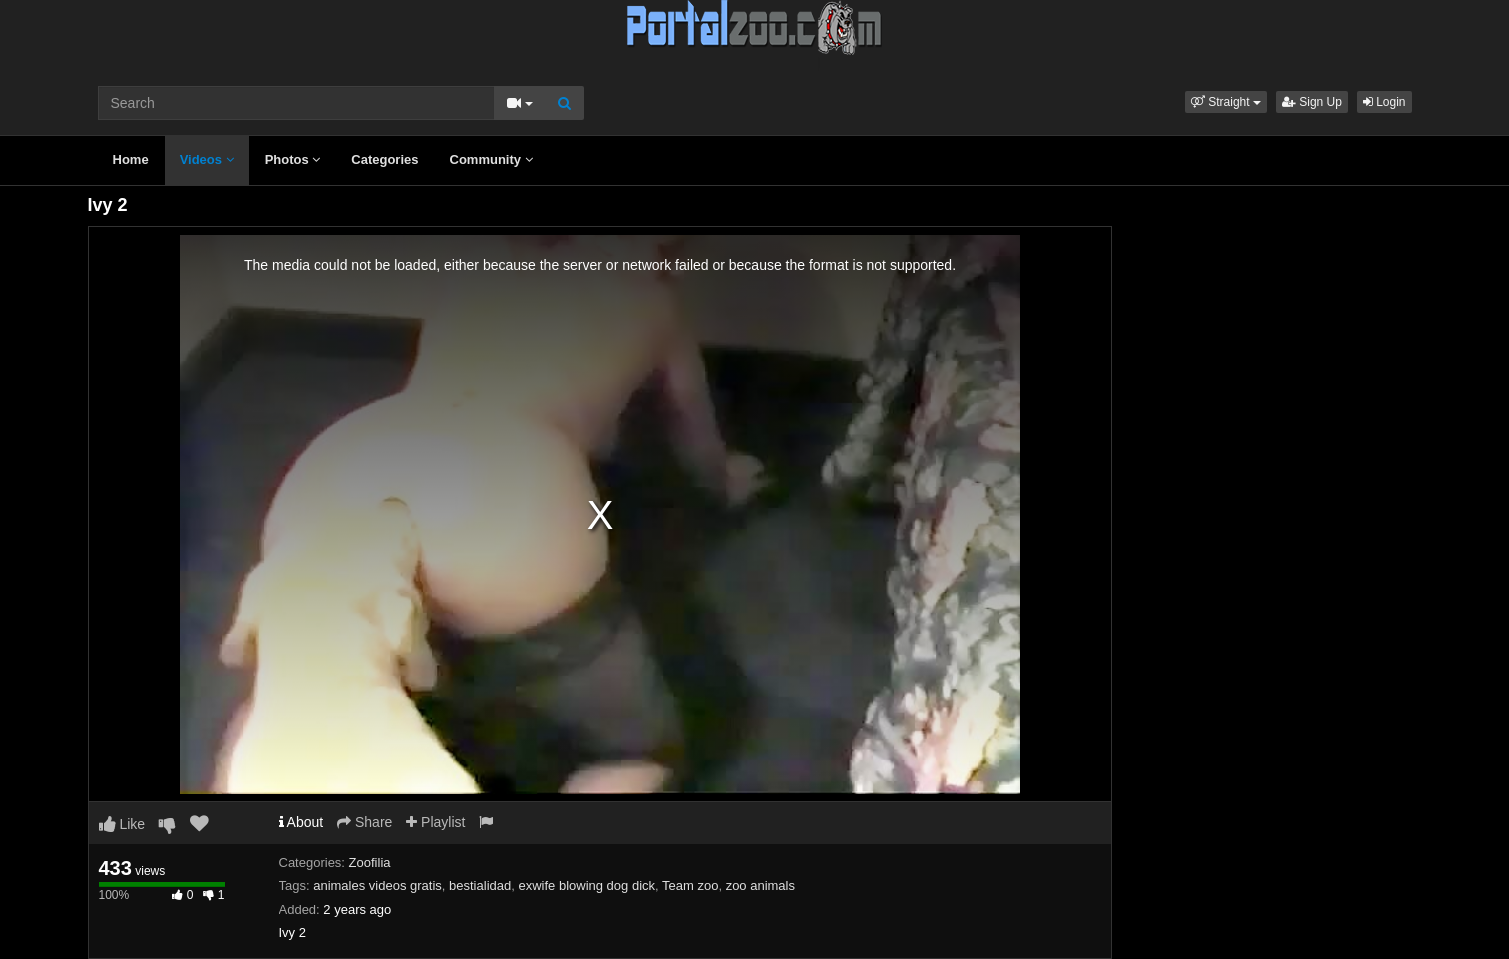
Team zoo (690, 885)
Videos (207, 159)
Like (122, 824)
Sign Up (1312, 102)
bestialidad (480, 885)
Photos (293, 159)
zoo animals (760, 885)
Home (131, 159)
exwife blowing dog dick (586, 885)
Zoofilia (370, 862)
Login (1384, 102)
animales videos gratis (377, 885)
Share (364, 822)
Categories (384, 159)
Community (491, 159)
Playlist (435, 822)
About (301, 822)
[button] (1226, 102)
